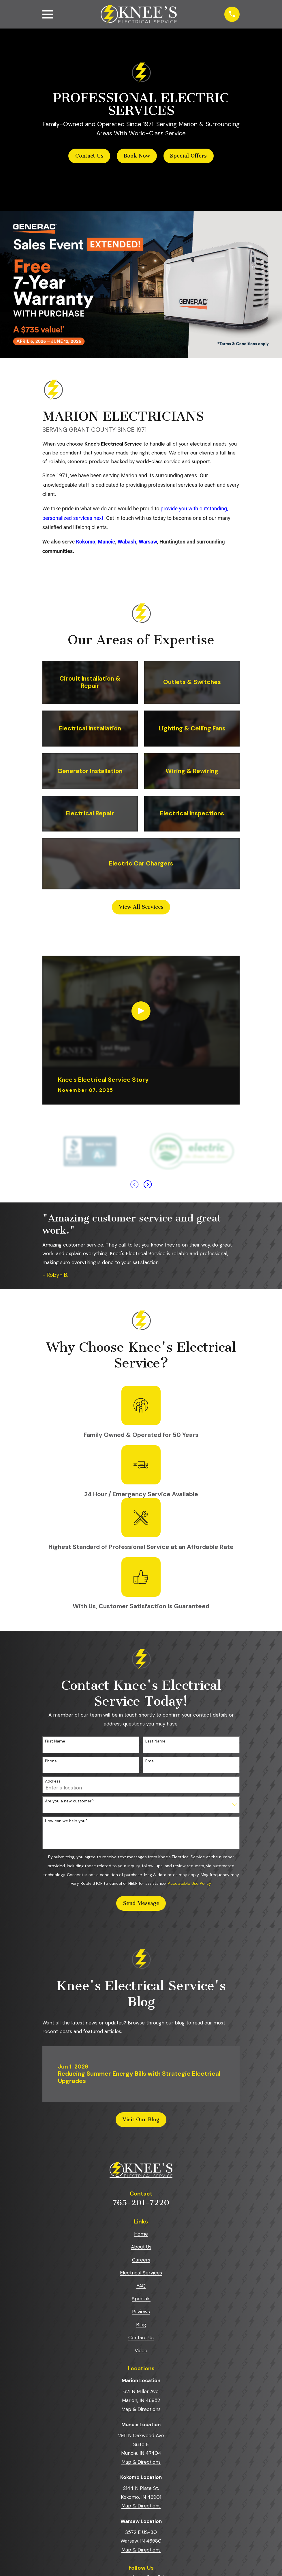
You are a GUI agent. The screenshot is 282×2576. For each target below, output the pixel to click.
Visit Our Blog (141, 2119)
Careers (141, 2259)
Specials (141, 2298)
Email (150, 1761)
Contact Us (89, 156)
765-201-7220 (141, 2202)
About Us (141, 2246)
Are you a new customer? (69, 1801)
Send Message (141, 1903)
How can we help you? (66, 1821)
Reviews (141, 2311)
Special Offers (188, 156)
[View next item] (148, 1184)
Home (141, 2234)
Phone (51, 1761)
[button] (35, 195)
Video (141, 2350)
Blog (141, 2324)
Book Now (137, 156)
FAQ (141, 2285)
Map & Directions (141, 2409)
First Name (55, 1741)
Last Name (155, 1741)
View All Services (141, 907)
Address (53, 1781)
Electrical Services (141, 2272)
